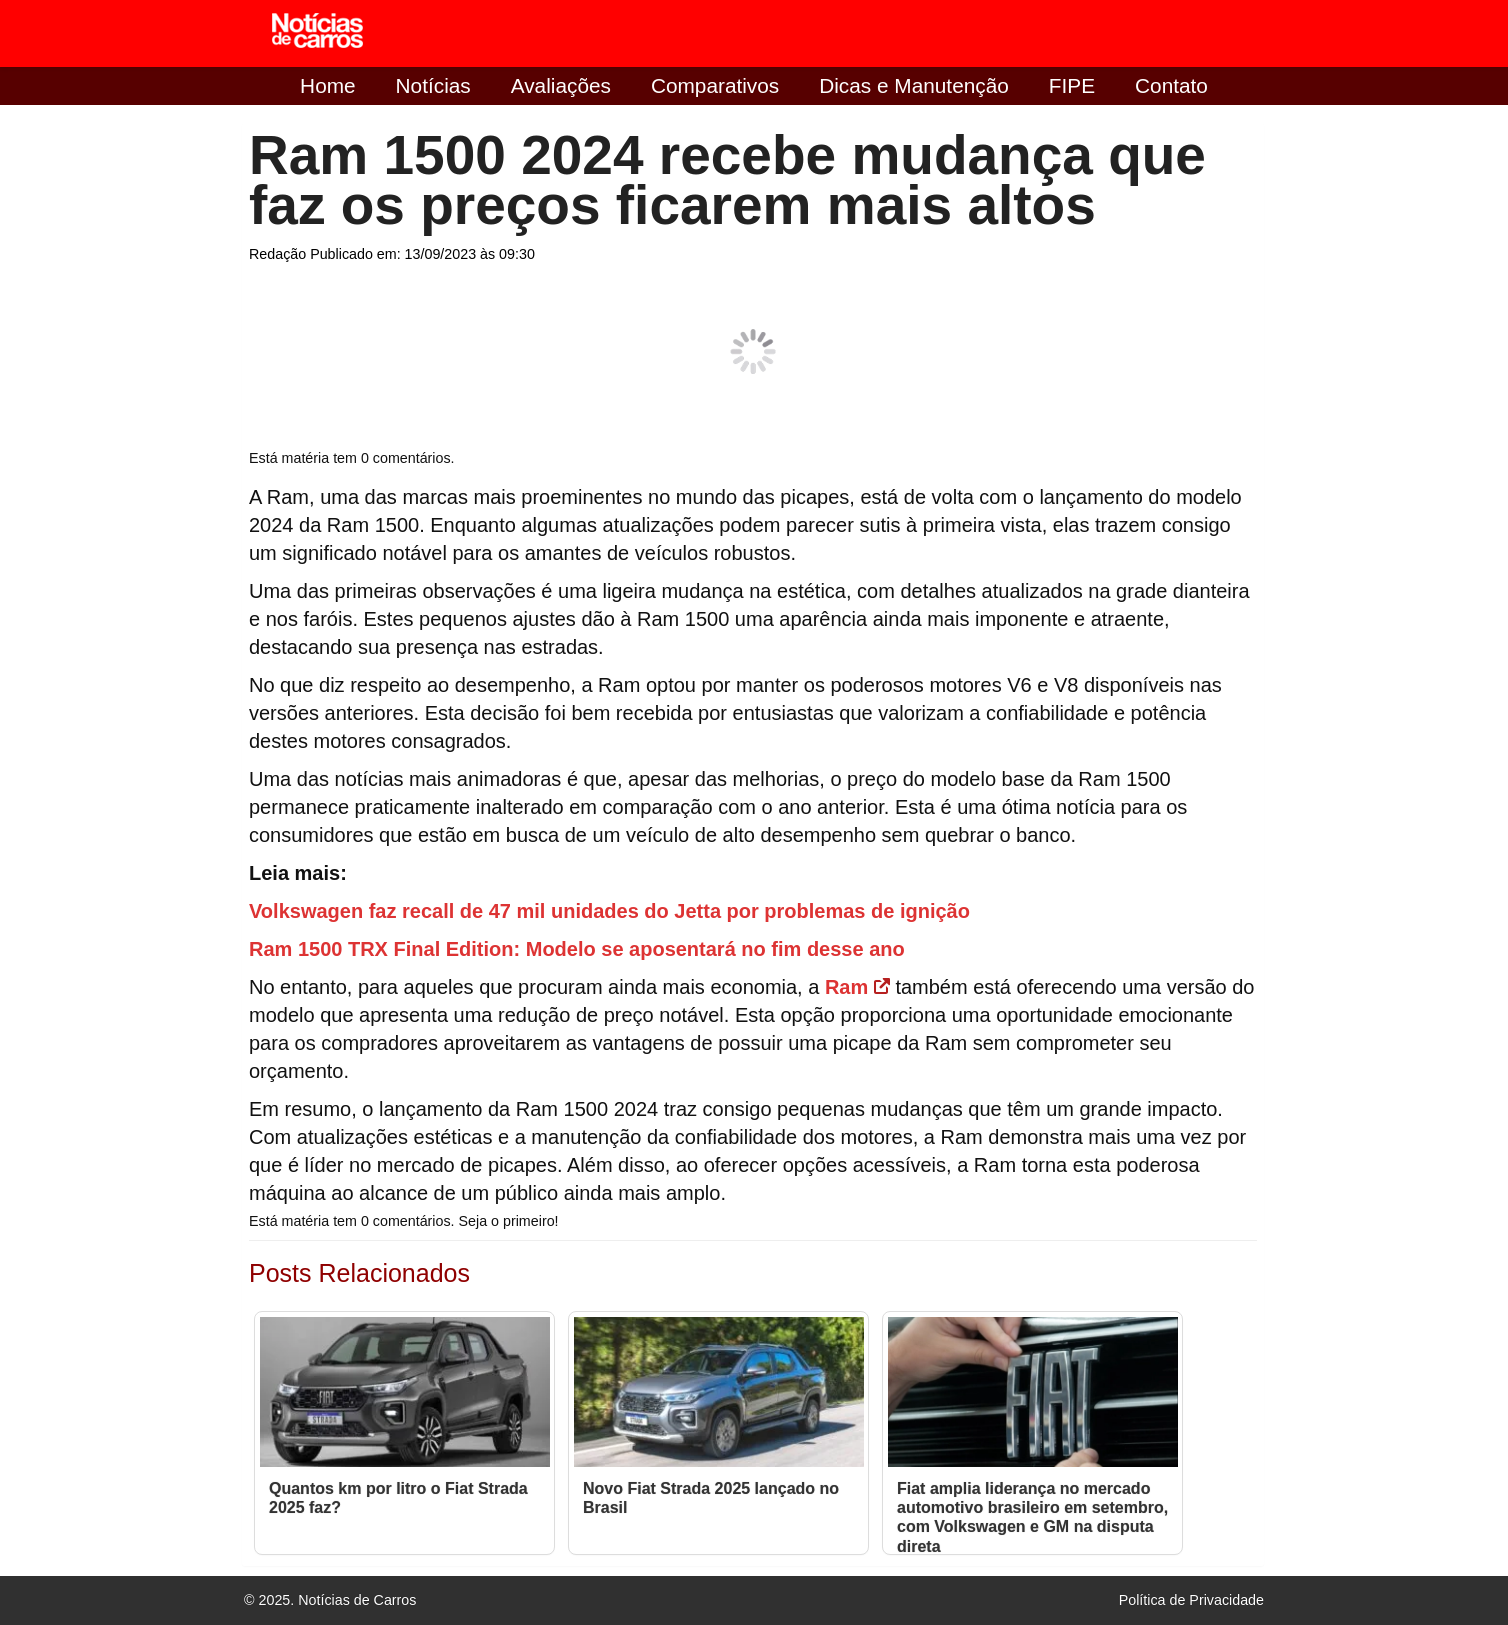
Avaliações (561, 85)
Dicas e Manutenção (914, 85)
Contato (1171, 85)
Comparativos (715, 85)
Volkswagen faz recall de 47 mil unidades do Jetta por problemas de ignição (609, 911)
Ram (857, 987)
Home (327, 85)
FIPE (1072, 85)
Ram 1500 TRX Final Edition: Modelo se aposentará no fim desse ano (577, 949)
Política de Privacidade (1191, 1600)
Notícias (433, 85)
